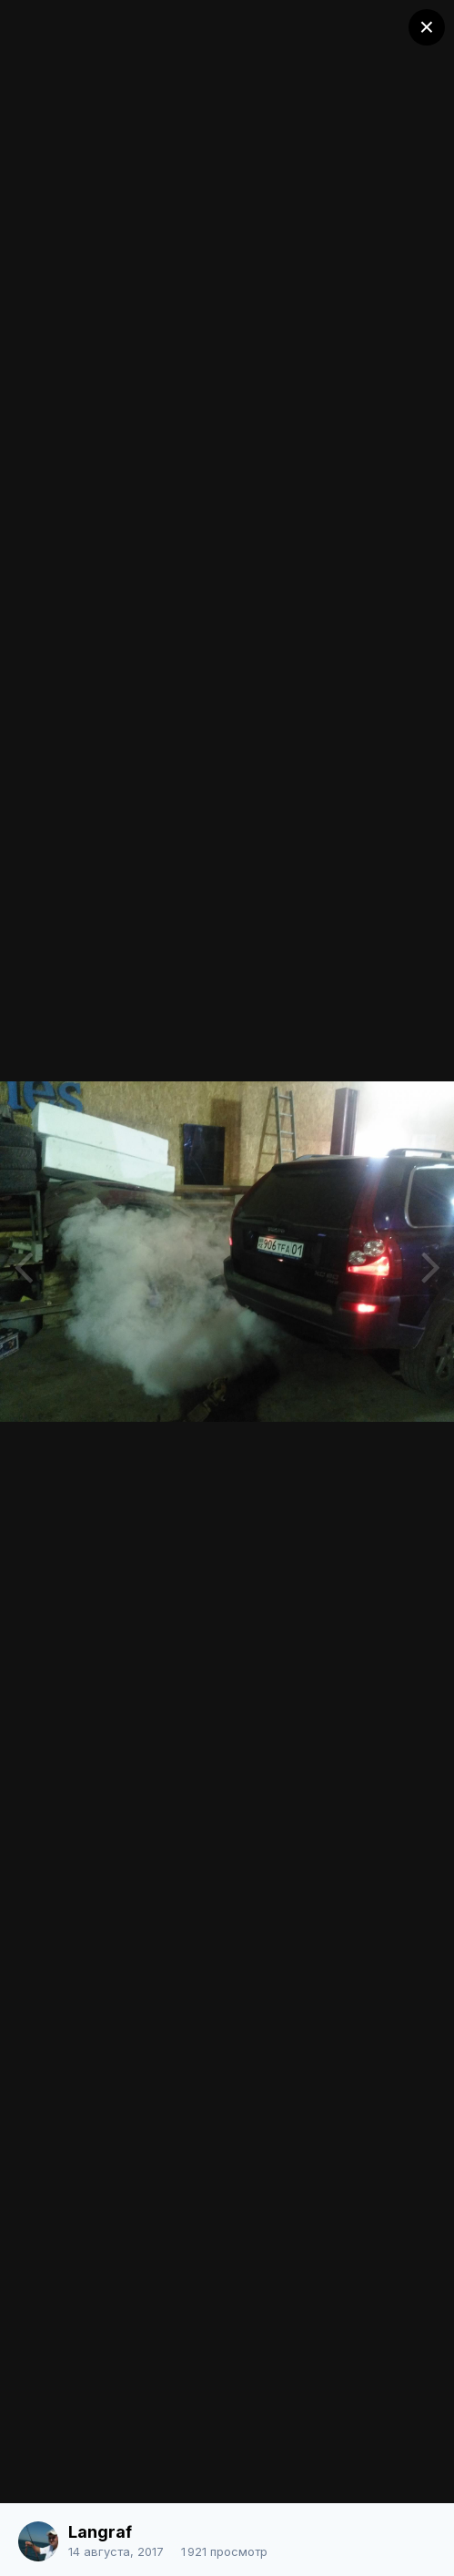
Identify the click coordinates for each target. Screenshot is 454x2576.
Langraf (100, 2531)
